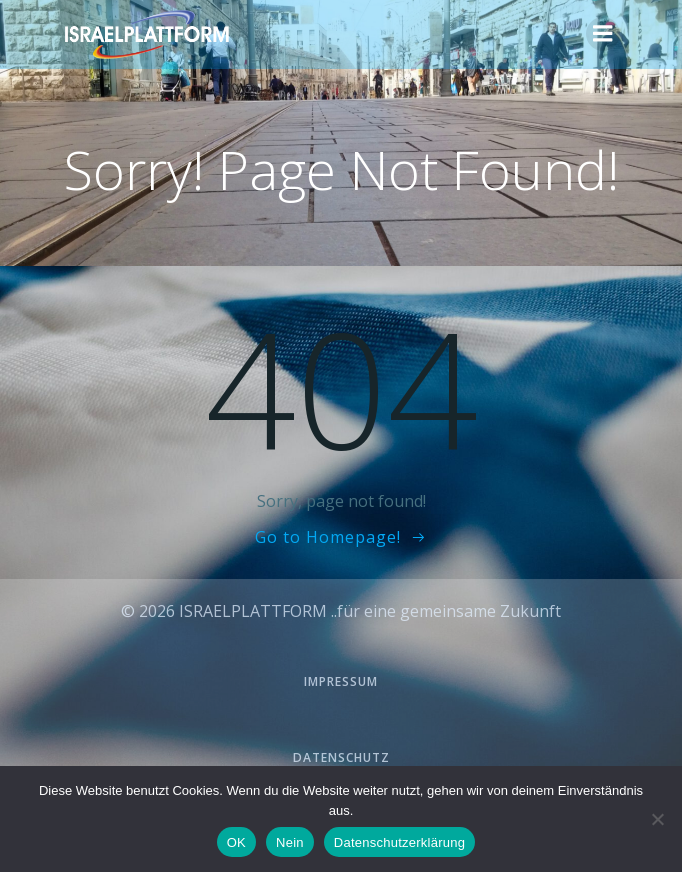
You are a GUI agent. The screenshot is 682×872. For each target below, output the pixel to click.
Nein (290, 842)
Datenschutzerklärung (399, 842)
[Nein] (657, 819)
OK (236, 842)
